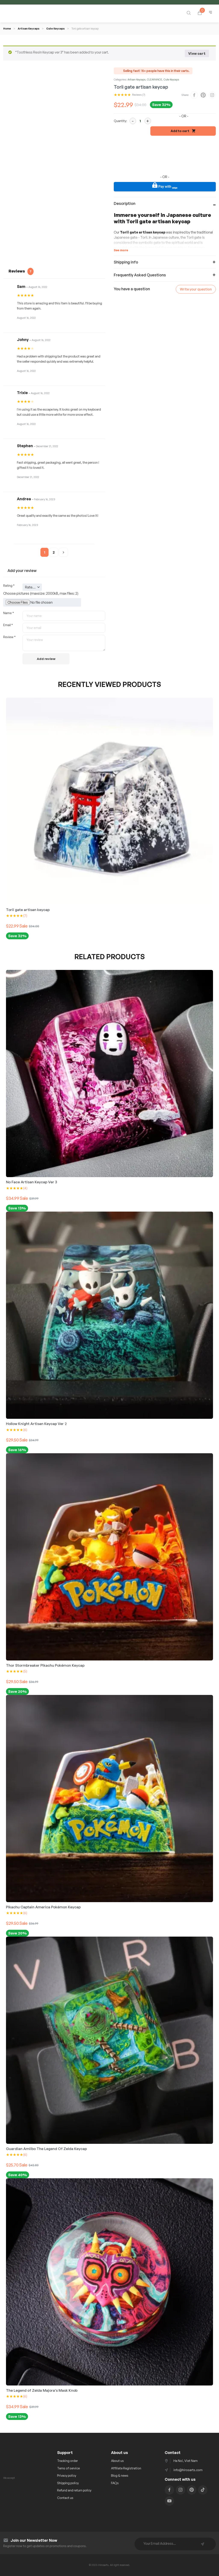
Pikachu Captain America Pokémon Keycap (43, 1907)
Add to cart (180, 131)
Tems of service (68, 2468)
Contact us (65, 2498)
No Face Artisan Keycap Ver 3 (31, 1182)
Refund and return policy (74, 2490)
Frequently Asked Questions (140, 274)
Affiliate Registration (126, 2468)
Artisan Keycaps (28, 28)
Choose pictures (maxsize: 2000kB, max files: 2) (40, 593)
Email (8, 625)
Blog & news (119, 2475)
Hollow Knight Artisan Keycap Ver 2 (36, 1423)
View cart (197, 53)
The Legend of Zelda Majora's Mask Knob (41, 2390)
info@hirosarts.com (188, 2470)
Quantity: (120, 121)
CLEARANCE (154, 79)
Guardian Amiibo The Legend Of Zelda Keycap (46, 2148)
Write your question (196, 289)
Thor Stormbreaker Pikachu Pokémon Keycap (45, 1665)
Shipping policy (68, 2483)
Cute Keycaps (55, 28)
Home (7, 28)
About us (117, 2461)
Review (9, 637)
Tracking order (67, 2461)
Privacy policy (66, 2475)
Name (8, 613)
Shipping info (126, 262)
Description (124, 203)
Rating (9, 585)
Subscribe (202, 2544)
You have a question (132, 288)
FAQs (115, 2483)
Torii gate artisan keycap (28, 909)
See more (121, 250)
